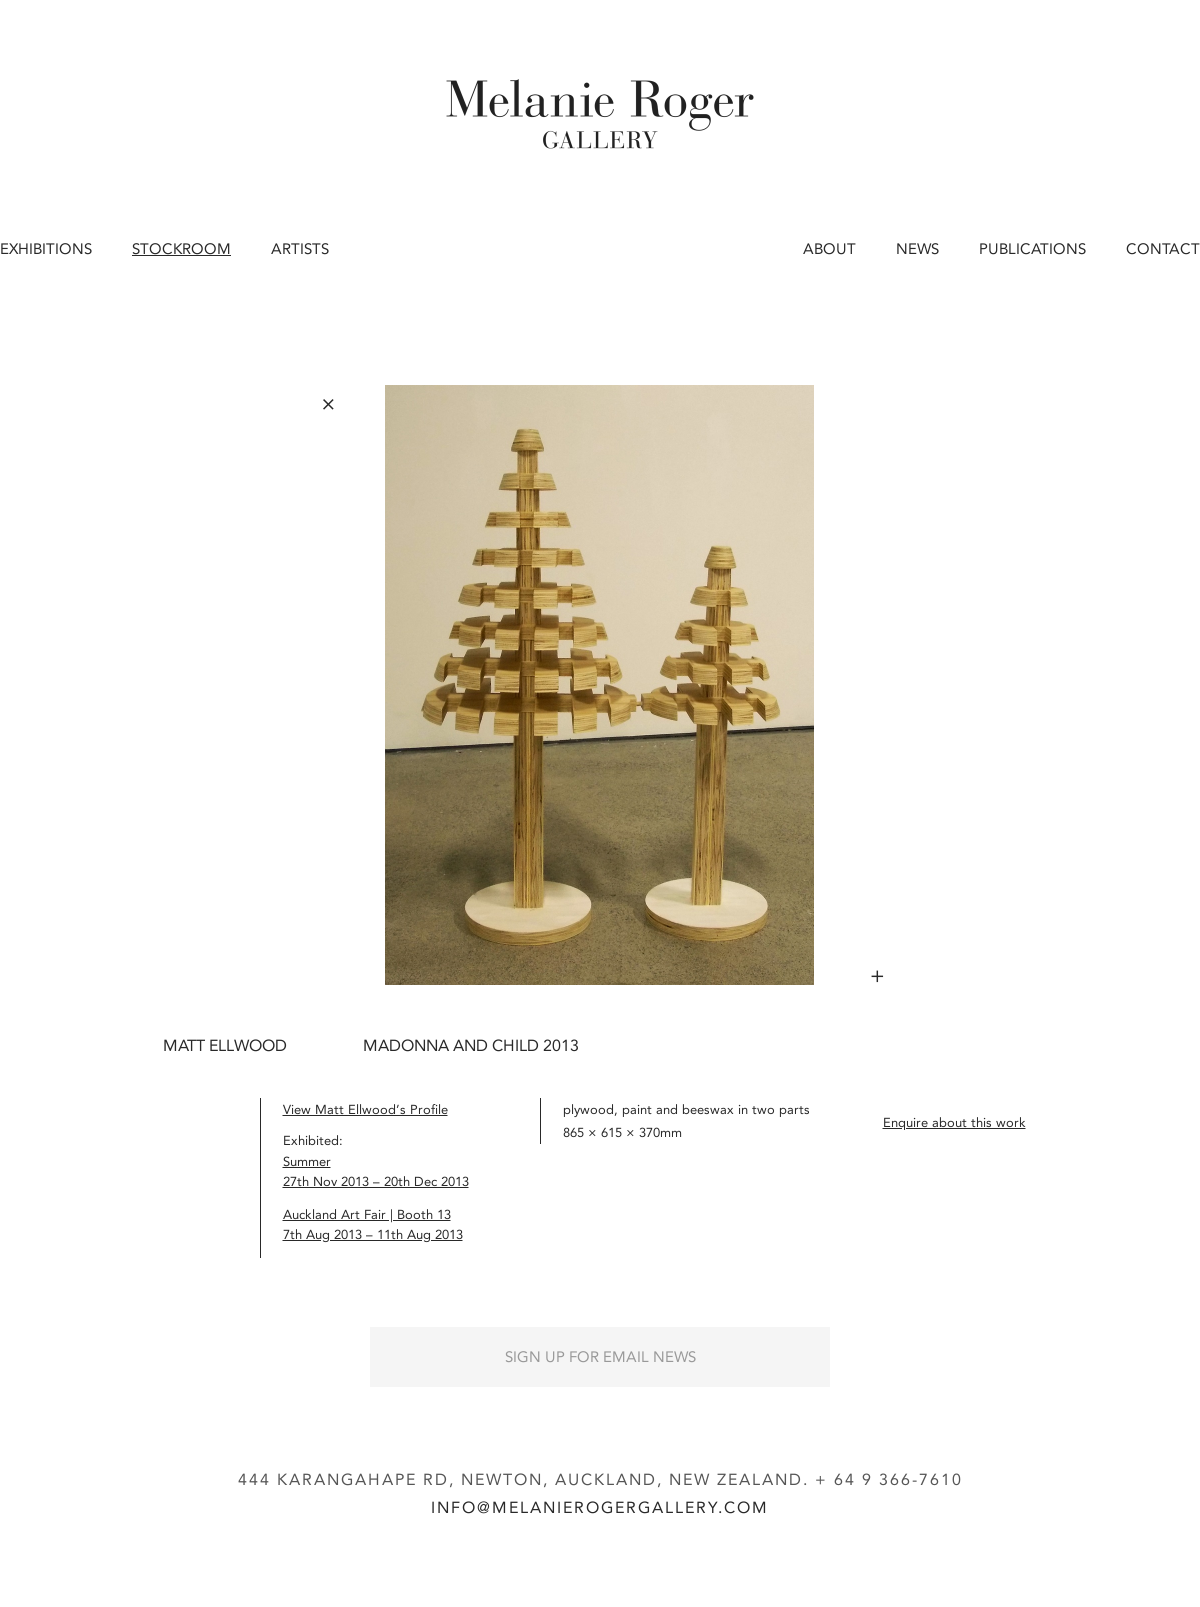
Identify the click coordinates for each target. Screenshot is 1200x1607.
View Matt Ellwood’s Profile (365, 1109)
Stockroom (181, 249)
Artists (300, 249)
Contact (1163, 249)
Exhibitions (46, 249)
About (829, 249)
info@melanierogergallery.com (600, 1507)
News (917, 249)
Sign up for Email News (600, 1357)
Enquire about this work (954, 1122)
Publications (1032, 249)
